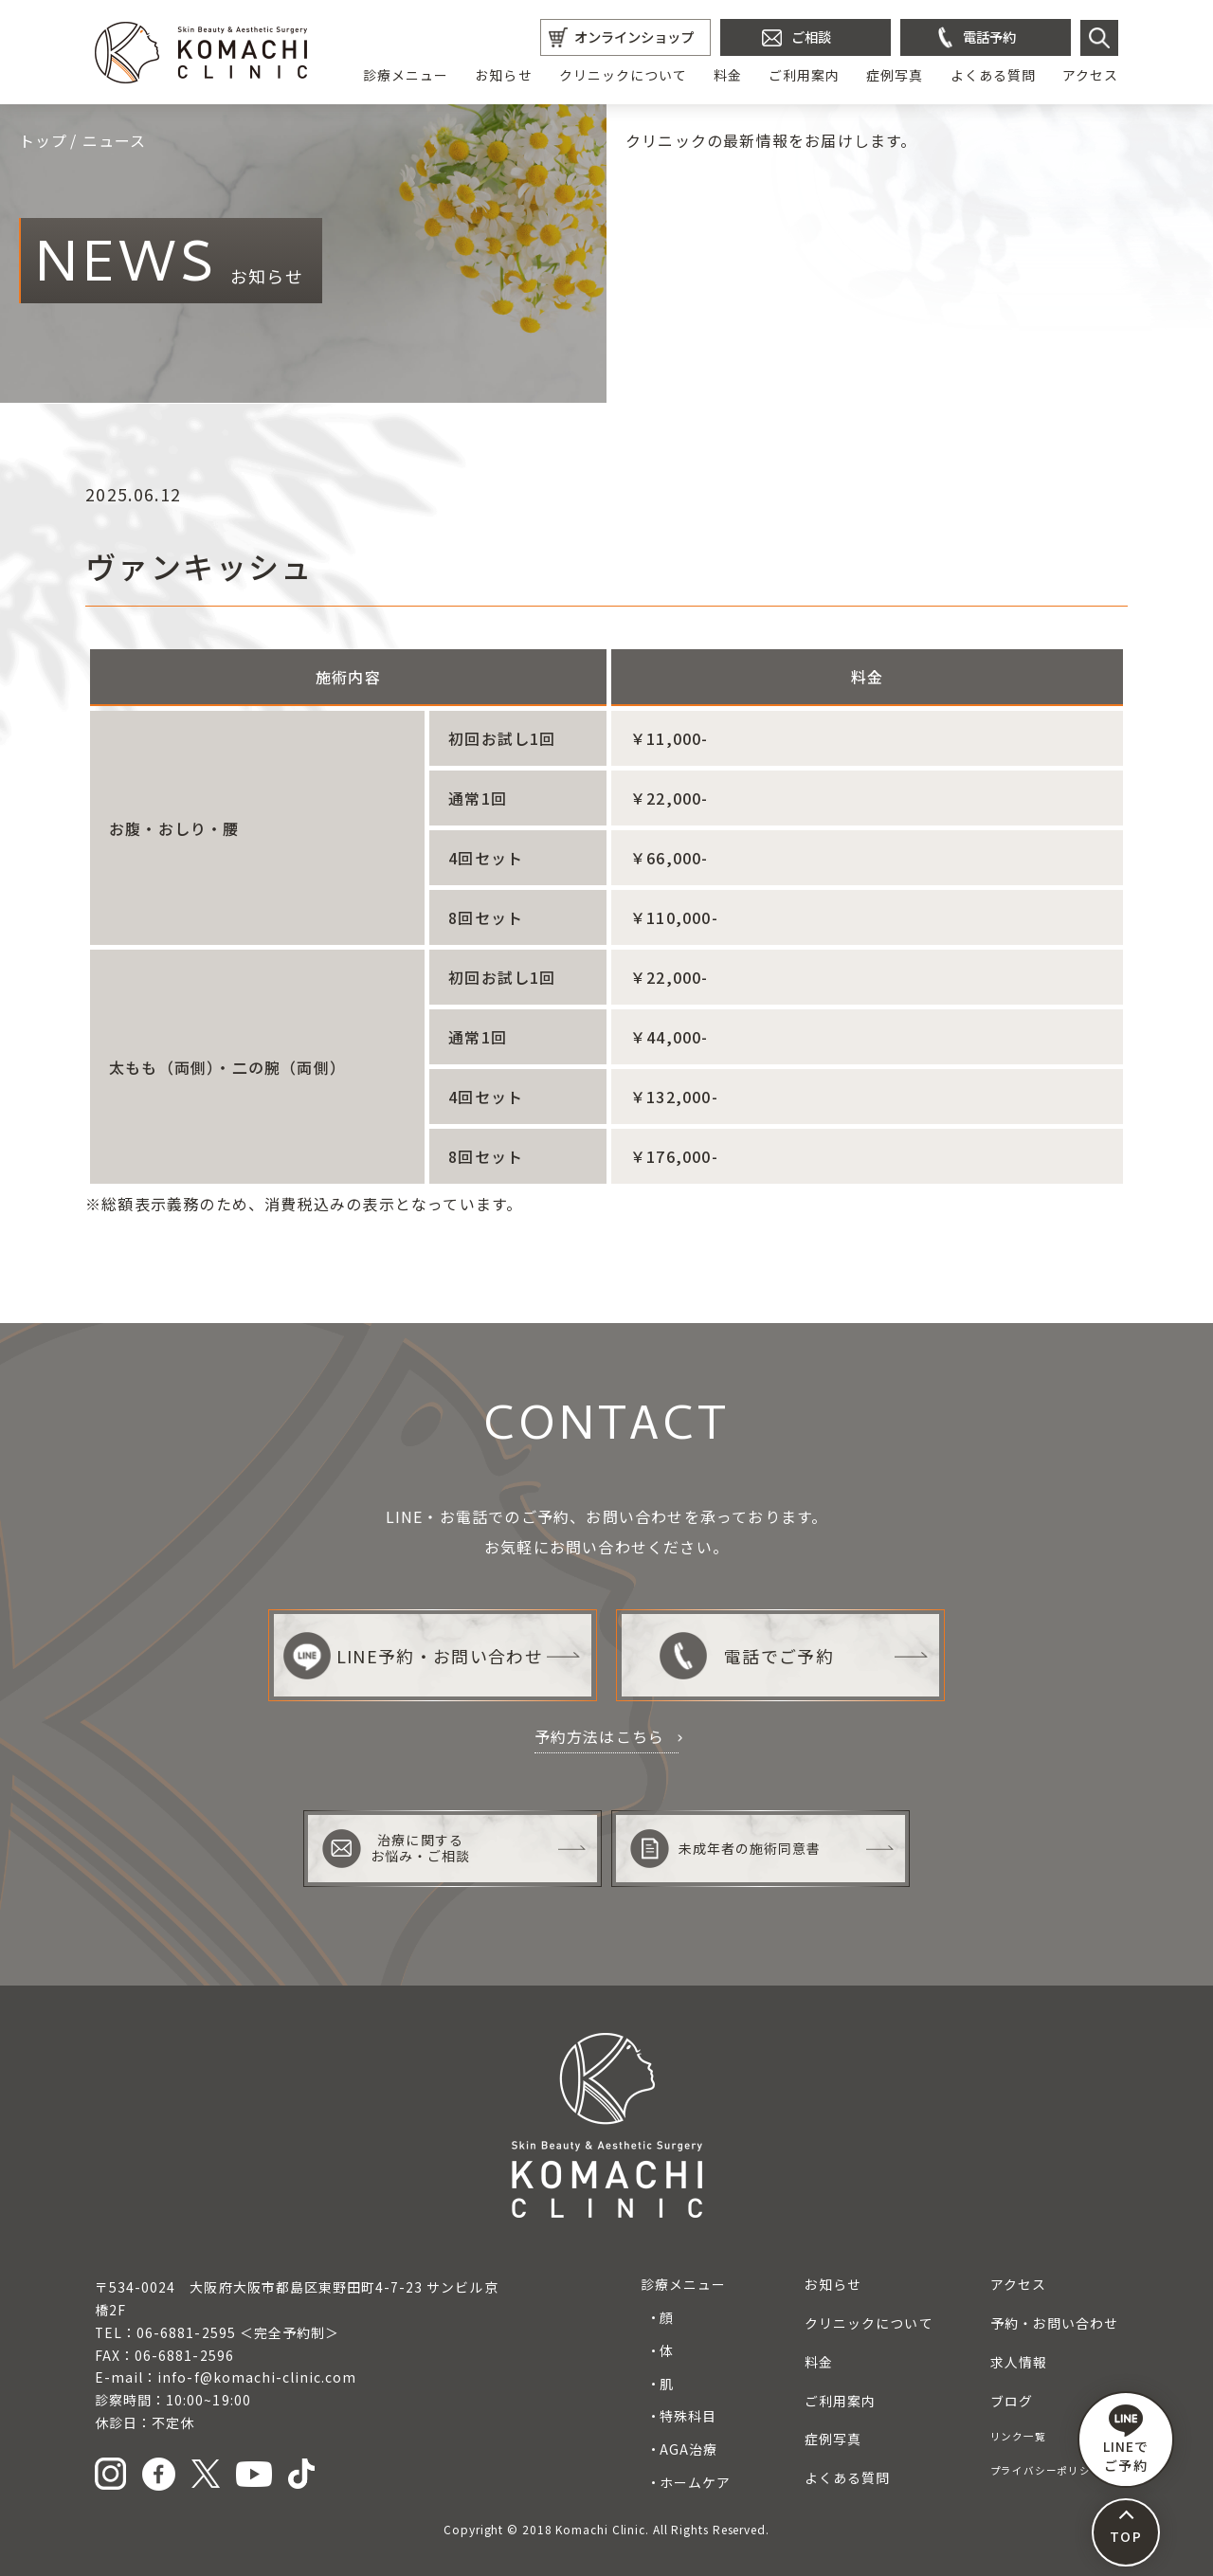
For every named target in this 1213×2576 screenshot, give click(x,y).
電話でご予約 (746, 1656)
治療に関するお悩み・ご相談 (396, 1848)
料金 (728, 74)
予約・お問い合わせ (1054, 2322)
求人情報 (1018, 2361)
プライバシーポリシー (1046, 2470)
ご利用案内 (804, 74)
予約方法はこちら (599, 1736)
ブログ (1011, 2400)
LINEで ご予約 (1126, 2439)
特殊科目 (688, 2415)
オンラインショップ (634, 36)
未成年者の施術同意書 (726, 1848)
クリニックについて (623, 74)
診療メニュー (405, 74)
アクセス (1090, 74)
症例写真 (894, 74)
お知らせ (503, 74)
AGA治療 (688, 2449)
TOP (1125, 2536)
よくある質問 (993, 74)
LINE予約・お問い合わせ (413, 1656)
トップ (43, 140)
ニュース (114, 140)
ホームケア (695, 2482)
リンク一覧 (1018, 2436)
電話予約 (989, 36)
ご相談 (811, 36)
